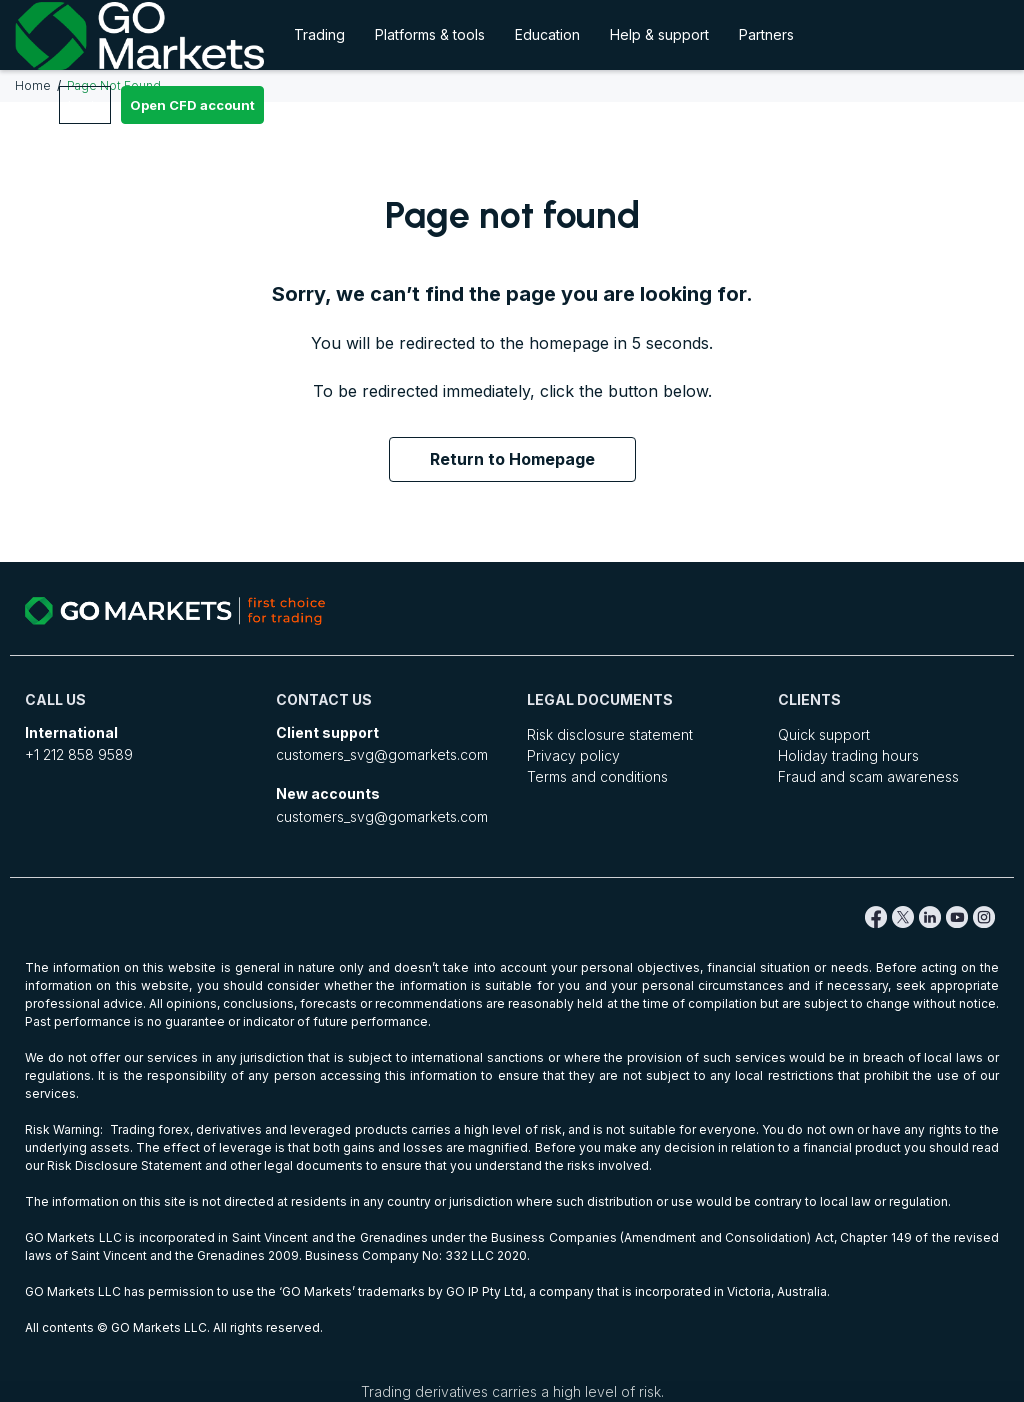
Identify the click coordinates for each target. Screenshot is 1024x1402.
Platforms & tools (430, 34)
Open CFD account (192, 105)
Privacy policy (573, 755)
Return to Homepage (512, 459)
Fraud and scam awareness (868, 776)
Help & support (659, 34)
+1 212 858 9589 (79, 754)
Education (547, 34)
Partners (766, 34)
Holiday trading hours (848, 755)
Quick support (824, 734)
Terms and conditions (597, 776)
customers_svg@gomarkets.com (382, 754)
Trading (319, 34)
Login (85, 105)
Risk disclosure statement (610, 734)
